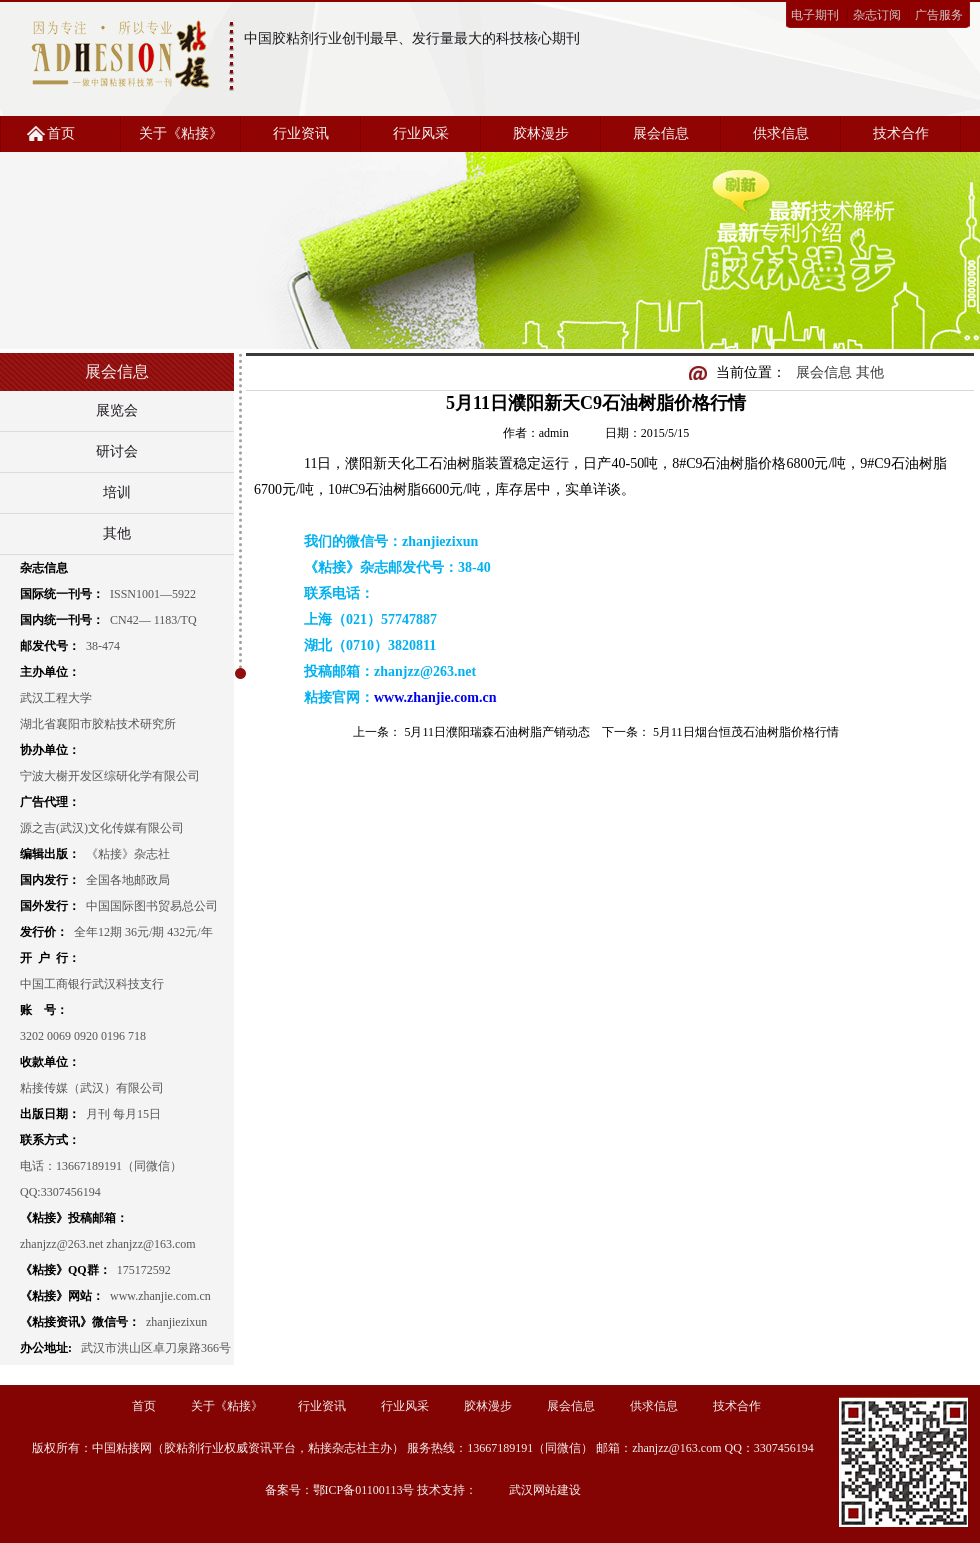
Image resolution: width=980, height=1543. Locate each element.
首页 (61, 133)
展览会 (117, 410)
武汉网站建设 (545, 1490)
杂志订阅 (877, 15)
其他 (117, 533)
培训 (117, 492)
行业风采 (421, 133)
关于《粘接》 (181, 133)
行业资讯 (301, 133)
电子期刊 (815, 15)
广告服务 (939, 15)
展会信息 (661, 133)
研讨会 (117, 451)
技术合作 (901, 133)
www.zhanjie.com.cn (435, 697)
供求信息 (781, 133)
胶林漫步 (541, 133)
